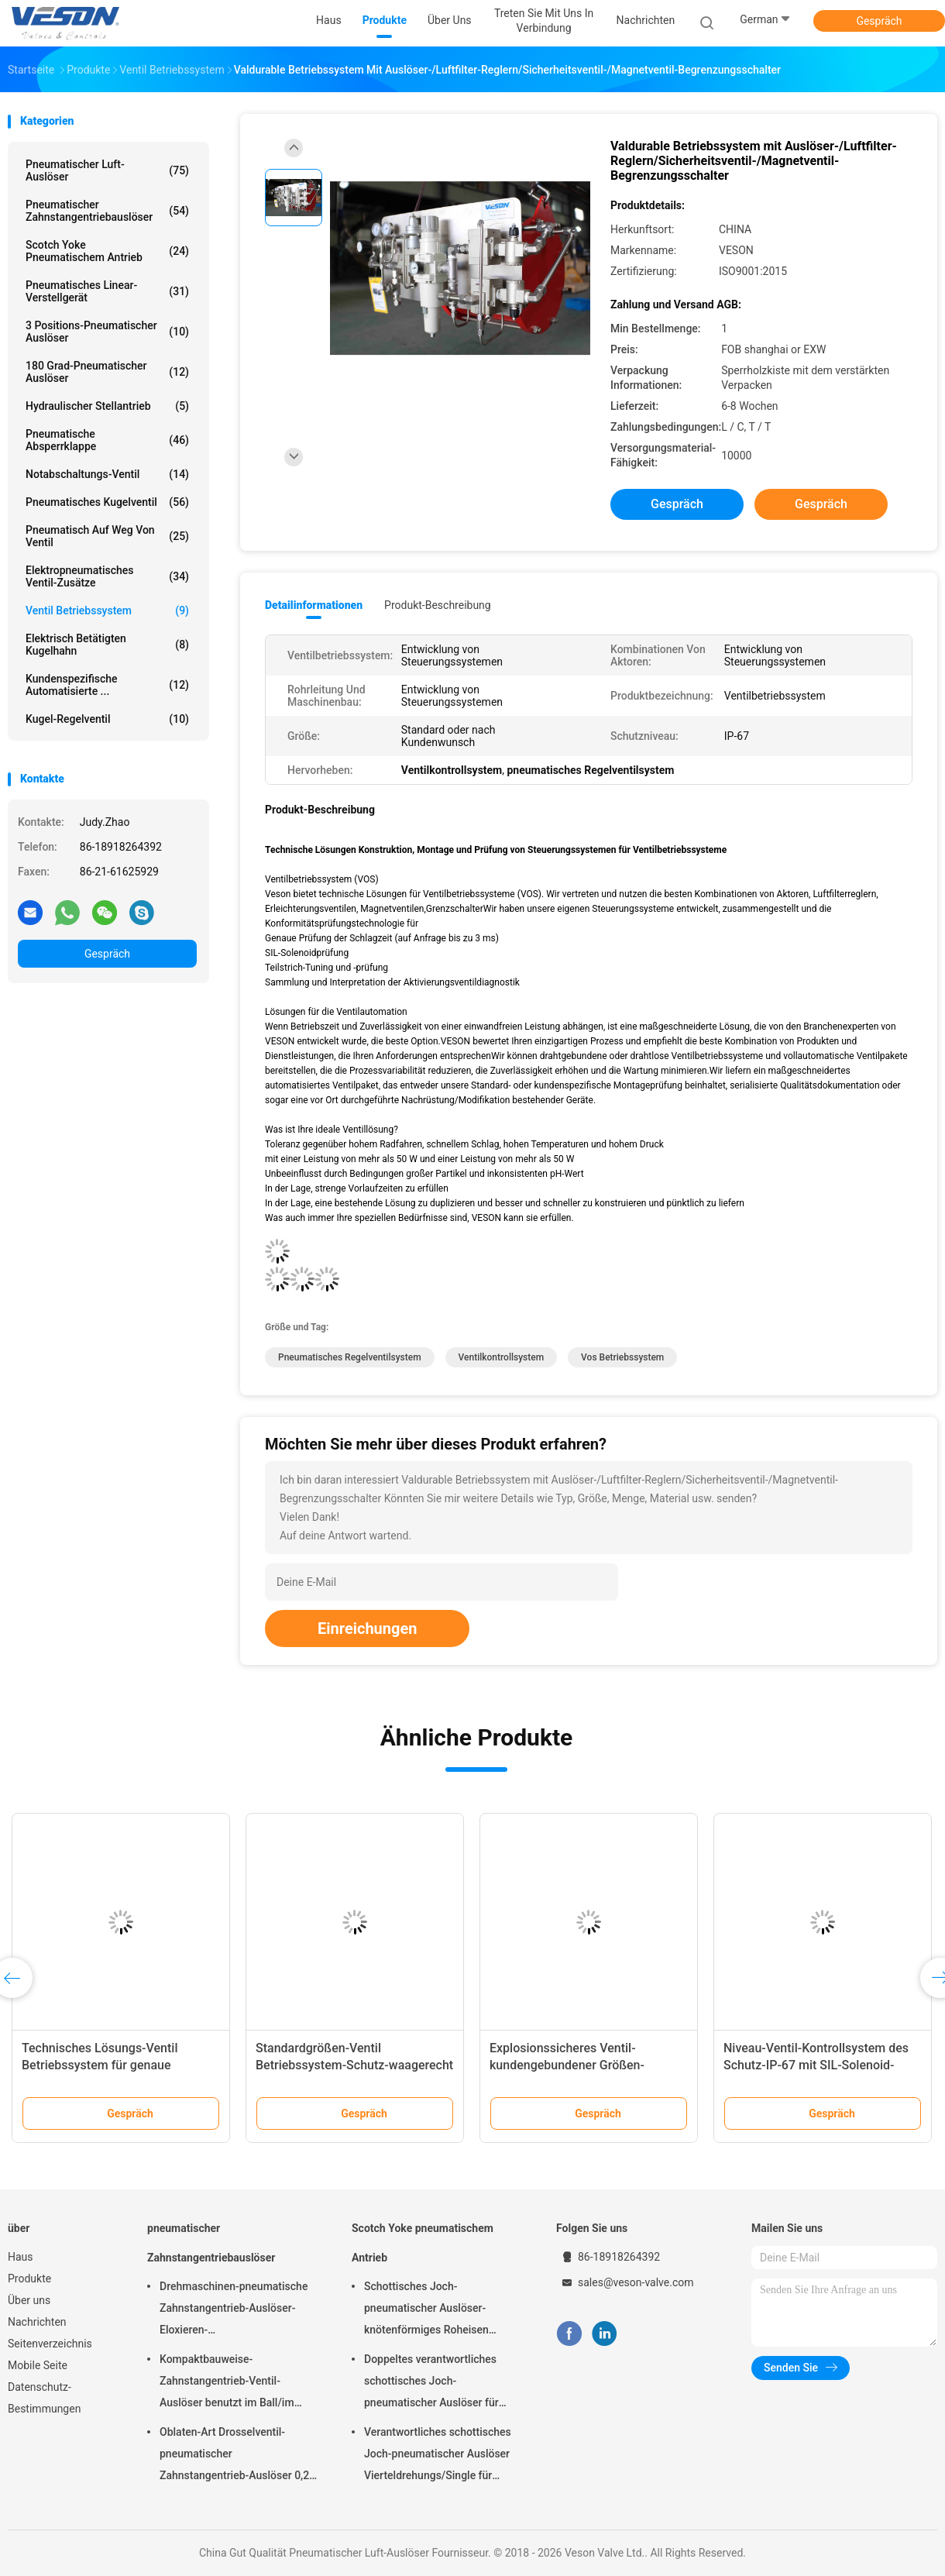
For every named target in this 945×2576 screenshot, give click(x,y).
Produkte (29, 2278)
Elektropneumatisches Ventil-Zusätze (107, 576)
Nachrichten (37, 2322)
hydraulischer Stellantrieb (107, 406)
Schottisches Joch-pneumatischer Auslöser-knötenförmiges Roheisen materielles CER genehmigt (429, 2310)
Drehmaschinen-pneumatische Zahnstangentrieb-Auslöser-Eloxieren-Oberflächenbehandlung (234, 2310)
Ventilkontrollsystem (502, 1357)
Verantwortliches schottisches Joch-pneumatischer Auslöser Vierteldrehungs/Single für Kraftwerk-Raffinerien (437, 2456)
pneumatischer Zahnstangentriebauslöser (107, 210)
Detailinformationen (314, 605)
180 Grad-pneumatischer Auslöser (107, 371)
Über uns (29, 2300)
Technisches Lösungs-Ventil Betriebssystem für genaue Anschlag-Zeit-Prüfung (100, 2065)
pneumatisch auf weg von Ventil (107, 536)
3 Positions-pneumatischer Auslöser (107, 331)
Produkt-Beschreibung (437, 605)
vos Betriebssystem (622, 1357)
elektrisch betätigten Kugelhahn (107, 644)
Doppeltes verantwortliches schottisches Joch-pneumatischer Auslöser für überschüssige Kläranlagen (431, 2383)
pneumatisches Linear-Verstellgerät (107, 291)
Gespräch (879, 21)
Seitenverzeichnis (50, 2343)
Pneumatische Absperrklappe (107, 440)
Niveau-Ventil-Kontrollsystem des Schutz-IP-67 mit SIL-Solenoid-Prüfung (816, 2065)
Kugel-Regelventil (107, 719)
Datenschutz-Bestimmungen (44, 2398)
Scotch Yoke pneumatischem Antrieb (107, 251)
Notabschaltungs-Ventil (107, 474)
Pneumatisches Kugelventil (107, 502)
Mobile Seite (37, 2365)
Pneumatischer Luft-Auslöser (107, 170)
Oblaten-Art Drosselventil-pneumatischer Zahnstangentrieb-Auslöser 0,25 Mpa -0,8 (237, 2456)
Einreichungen (367, 1628)
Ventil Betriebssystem (107, 610)
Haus (20, 2257)
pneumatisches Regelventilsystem (349, 1357)
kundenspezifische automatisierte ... (107, 684)
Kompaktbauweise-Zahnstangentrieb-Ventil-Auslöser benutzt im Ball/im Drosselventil (227, 2383)
